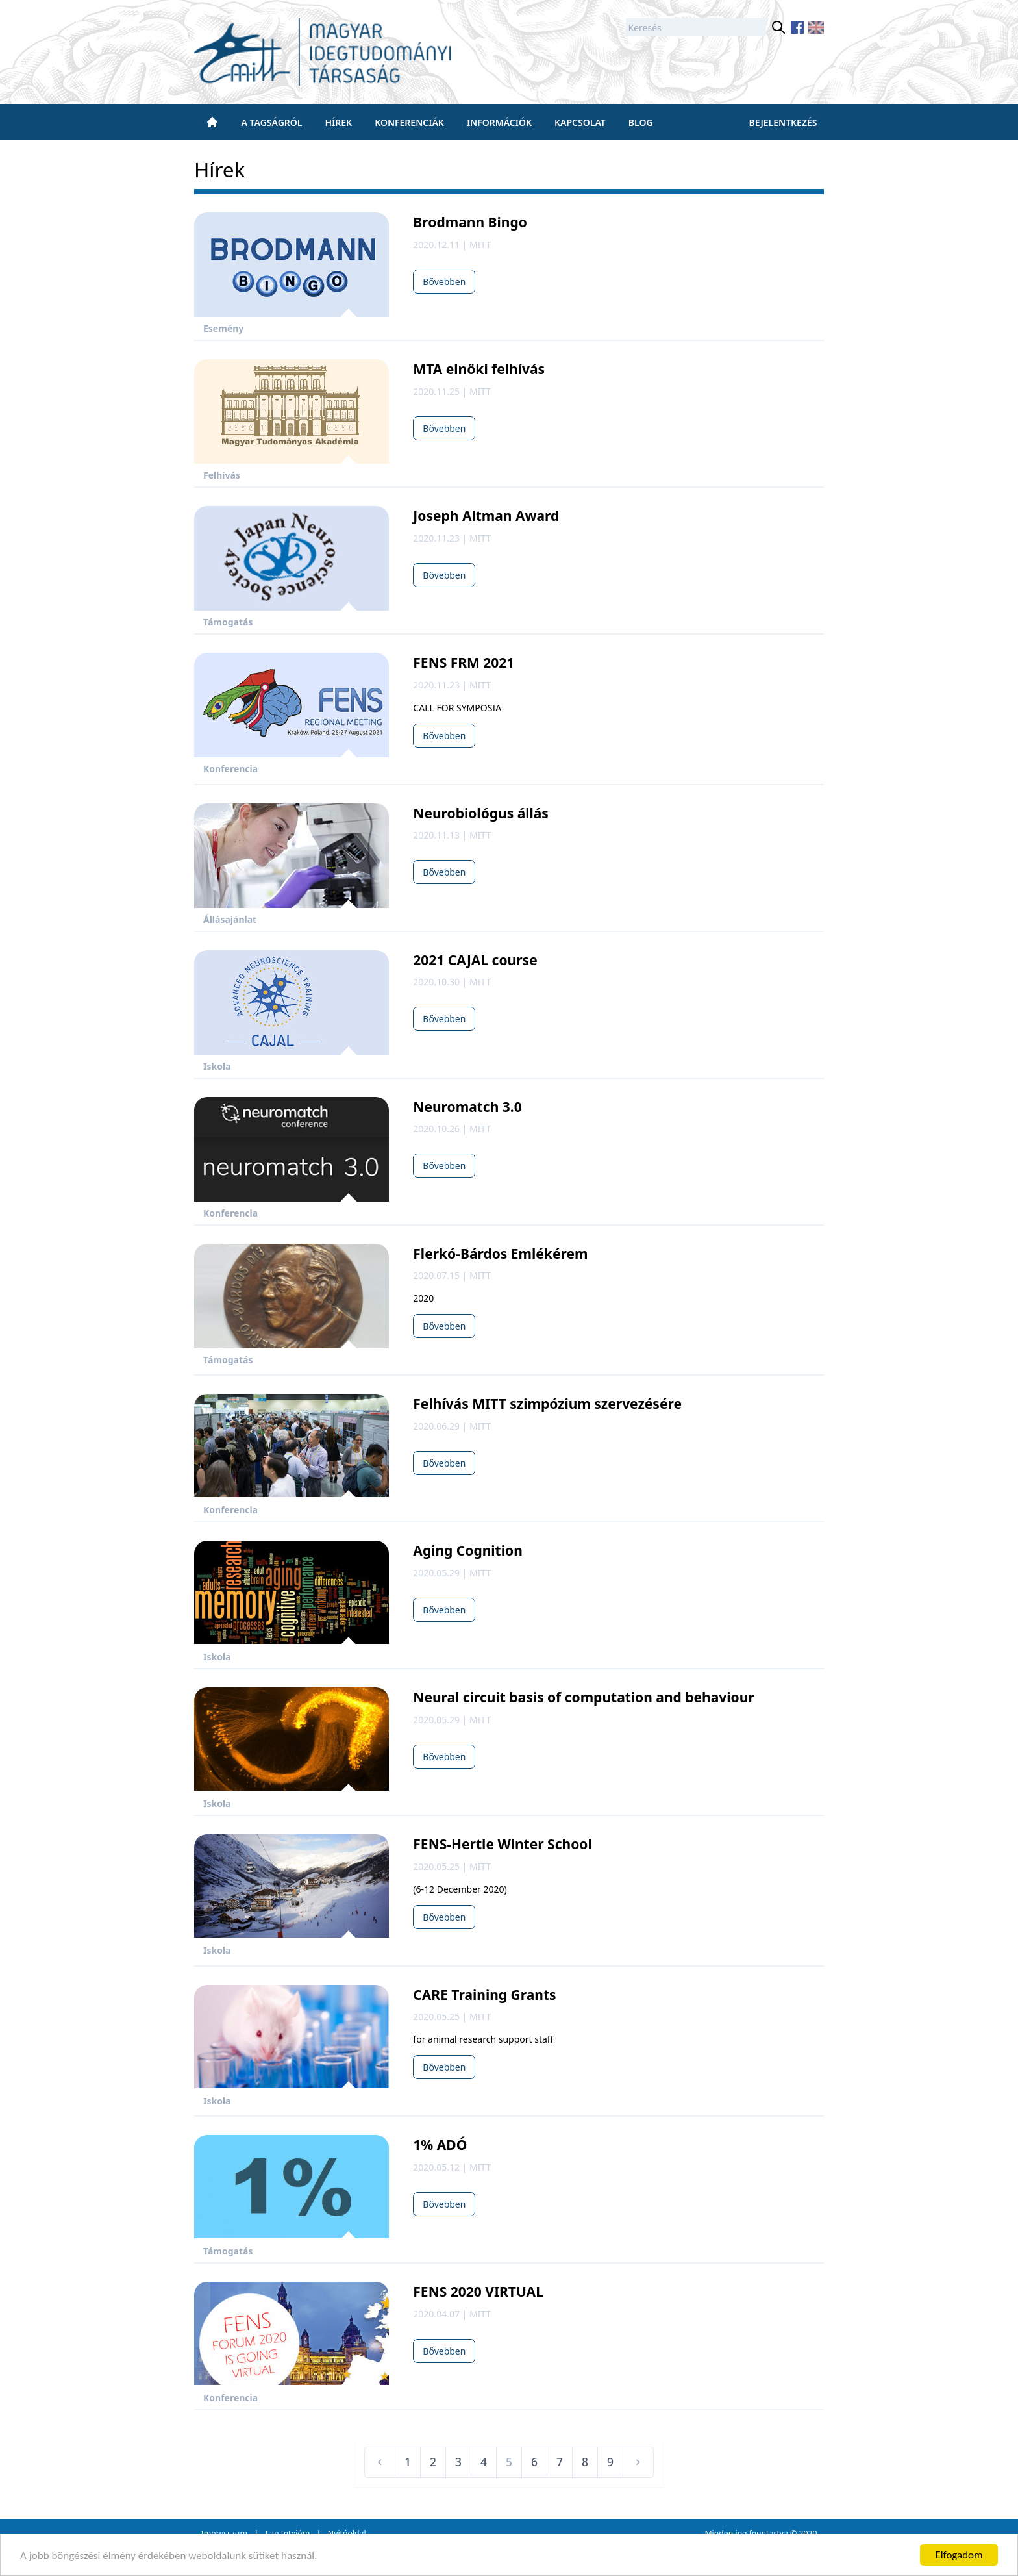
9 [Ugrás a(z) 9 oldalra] (610, 2461)
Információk (499, 122)
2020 (808, 2533)
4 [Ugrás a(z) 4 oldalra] (483, 2461)
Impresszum (224, 2533)
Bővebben (444, 281)
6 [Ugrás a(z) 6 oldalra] (534, 2461)
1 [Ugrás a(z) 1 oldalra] (407, 2461)
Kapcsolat (580, 122)
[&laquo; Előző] (379, 2462)
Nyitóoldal (347, 2533)
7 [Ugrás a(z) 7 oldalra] (559, 2461)
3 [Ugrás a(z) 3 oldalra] (458, 2461)
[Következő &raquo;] (638, 2462)
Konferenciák (409, 122)
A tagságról (272, 122)
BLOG (640, 122)
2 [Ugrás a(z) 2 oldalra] (433, 2461)
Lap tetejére (288, 2533)
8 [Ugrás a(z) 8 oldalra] (585, 2461)
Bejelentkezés (783, 122)
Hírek (338, 122)
